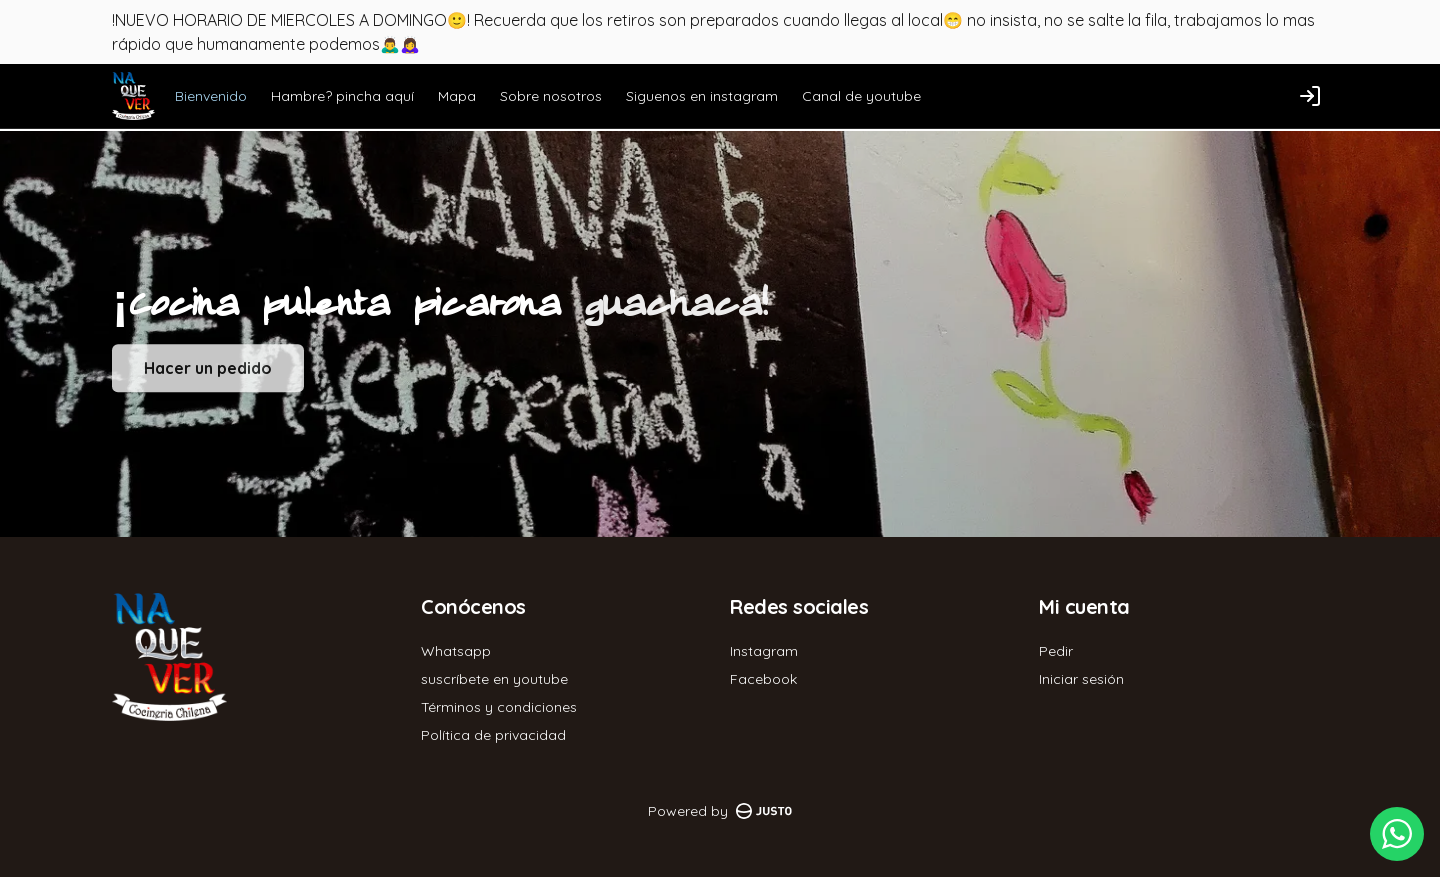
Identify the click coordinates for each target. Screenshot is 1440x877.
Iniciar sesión (1081, 679)
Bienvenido (211, 96)
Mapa (457, 96)
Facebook (763, 679)
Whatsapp (456, 651)
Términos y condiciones (499, 707)
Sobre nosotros (551, 96)
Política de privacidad (493, 735)
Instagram (764, 651)
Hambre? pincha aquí (342, 96)
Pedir (1056, 651)
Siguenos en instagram (702, 96)
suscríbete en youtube (494, 679)
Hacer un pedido (208, 377)
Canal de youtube (861, 96)
